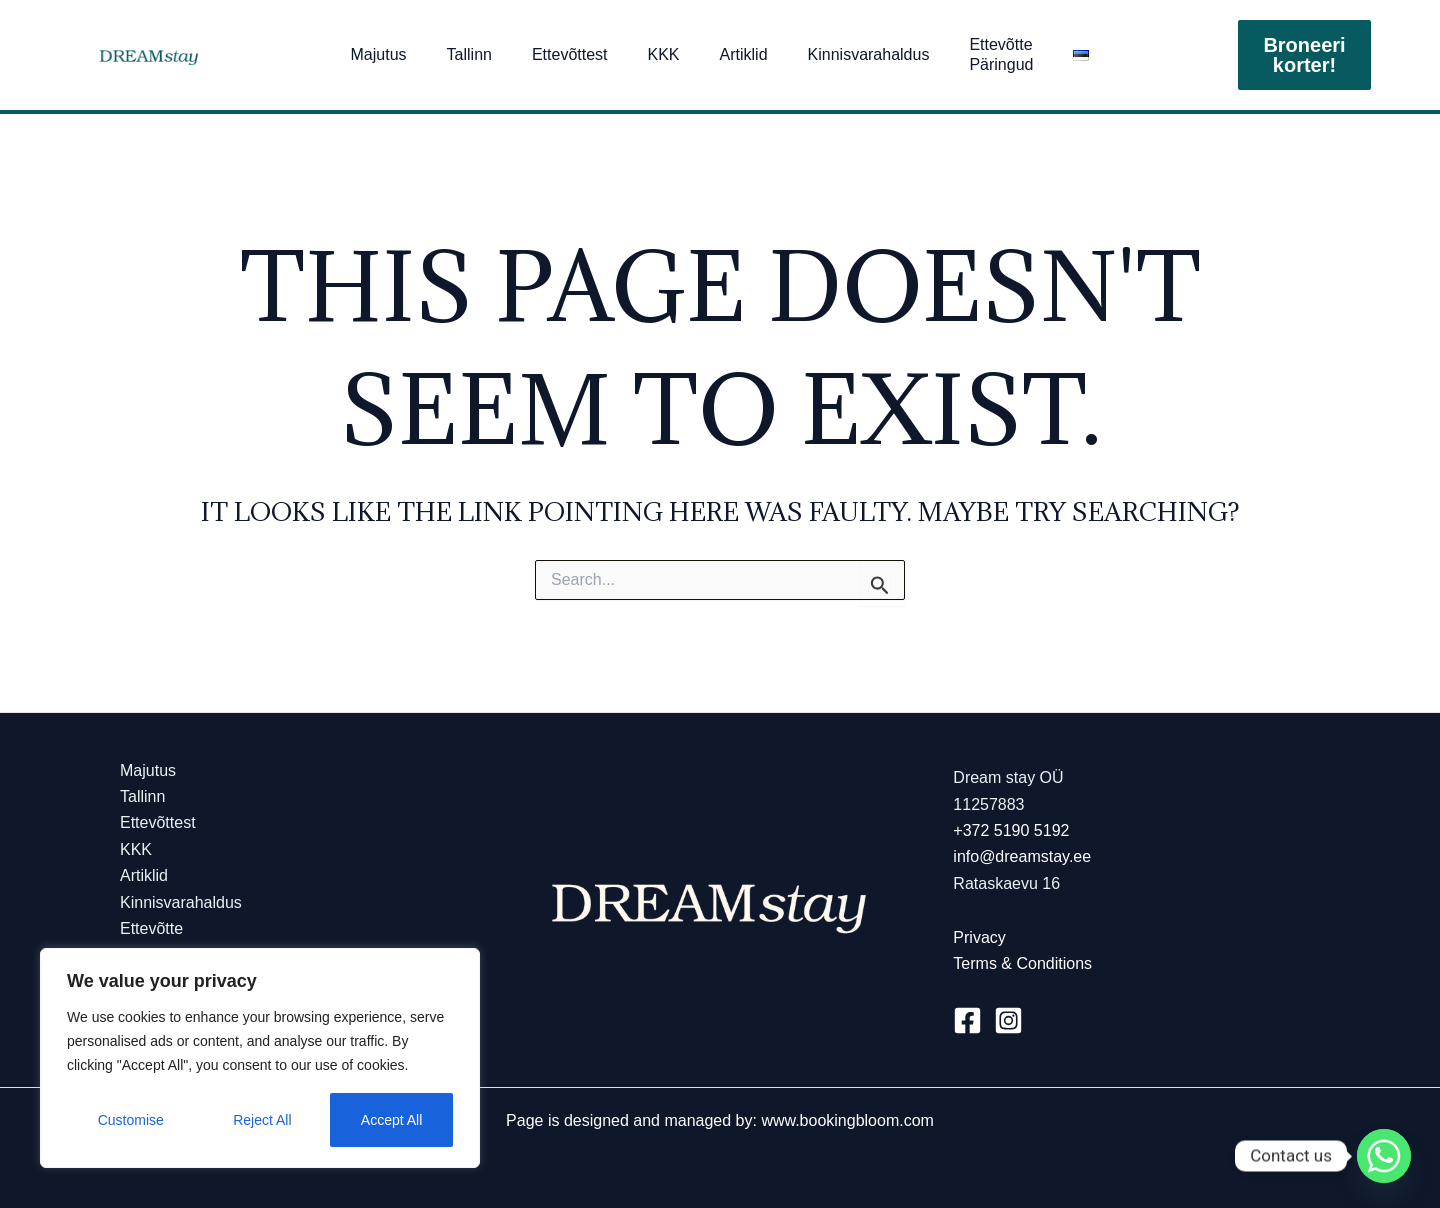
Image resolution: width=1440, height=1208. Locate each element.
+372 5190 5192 (1011, 830)
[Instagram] (1008, 1020)
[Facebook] (967, 1020)
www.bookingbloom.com (847, 1120)
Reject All (262, 1120)
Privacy (979, 937)
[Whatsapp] (1384, 1156)
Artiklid (744, 54)
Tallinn (469, 54)
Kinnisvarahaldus (869, 54)
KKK (664, 54)
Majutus (379, 54)
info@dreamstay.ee (1022, 856)
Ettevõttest (570, 54)
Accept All (391, 1120)
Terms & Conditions (1022, 963)
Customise (131, 1120)
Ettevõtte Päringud (1001, 54)
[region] (260, 1058)
